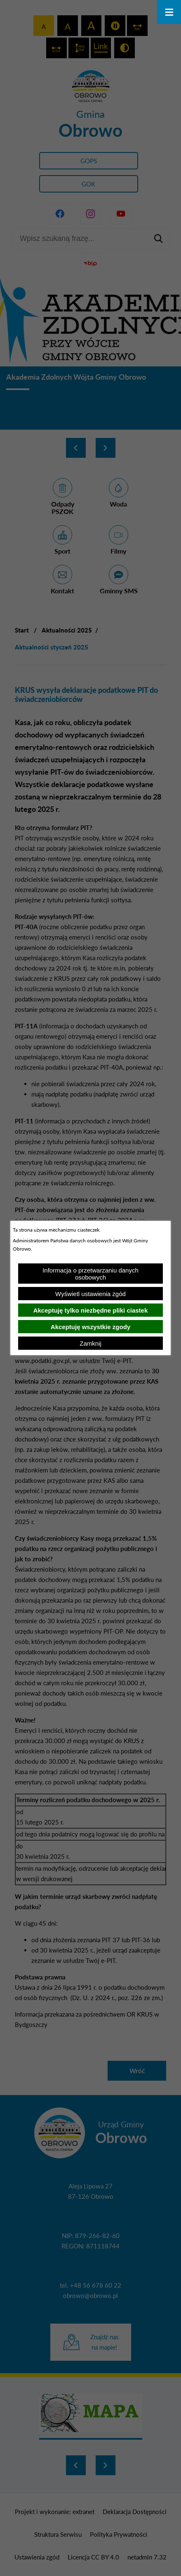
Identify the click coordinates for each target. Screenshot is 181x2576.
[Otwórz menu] (169, 12)
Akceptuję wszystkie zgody (90, 1326)
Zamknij (90, 1343)
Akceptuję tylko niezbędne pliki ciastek (90, 1310)
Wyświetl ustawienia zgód (90, 1293)
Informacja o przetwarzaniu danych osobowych (90, 1274)
